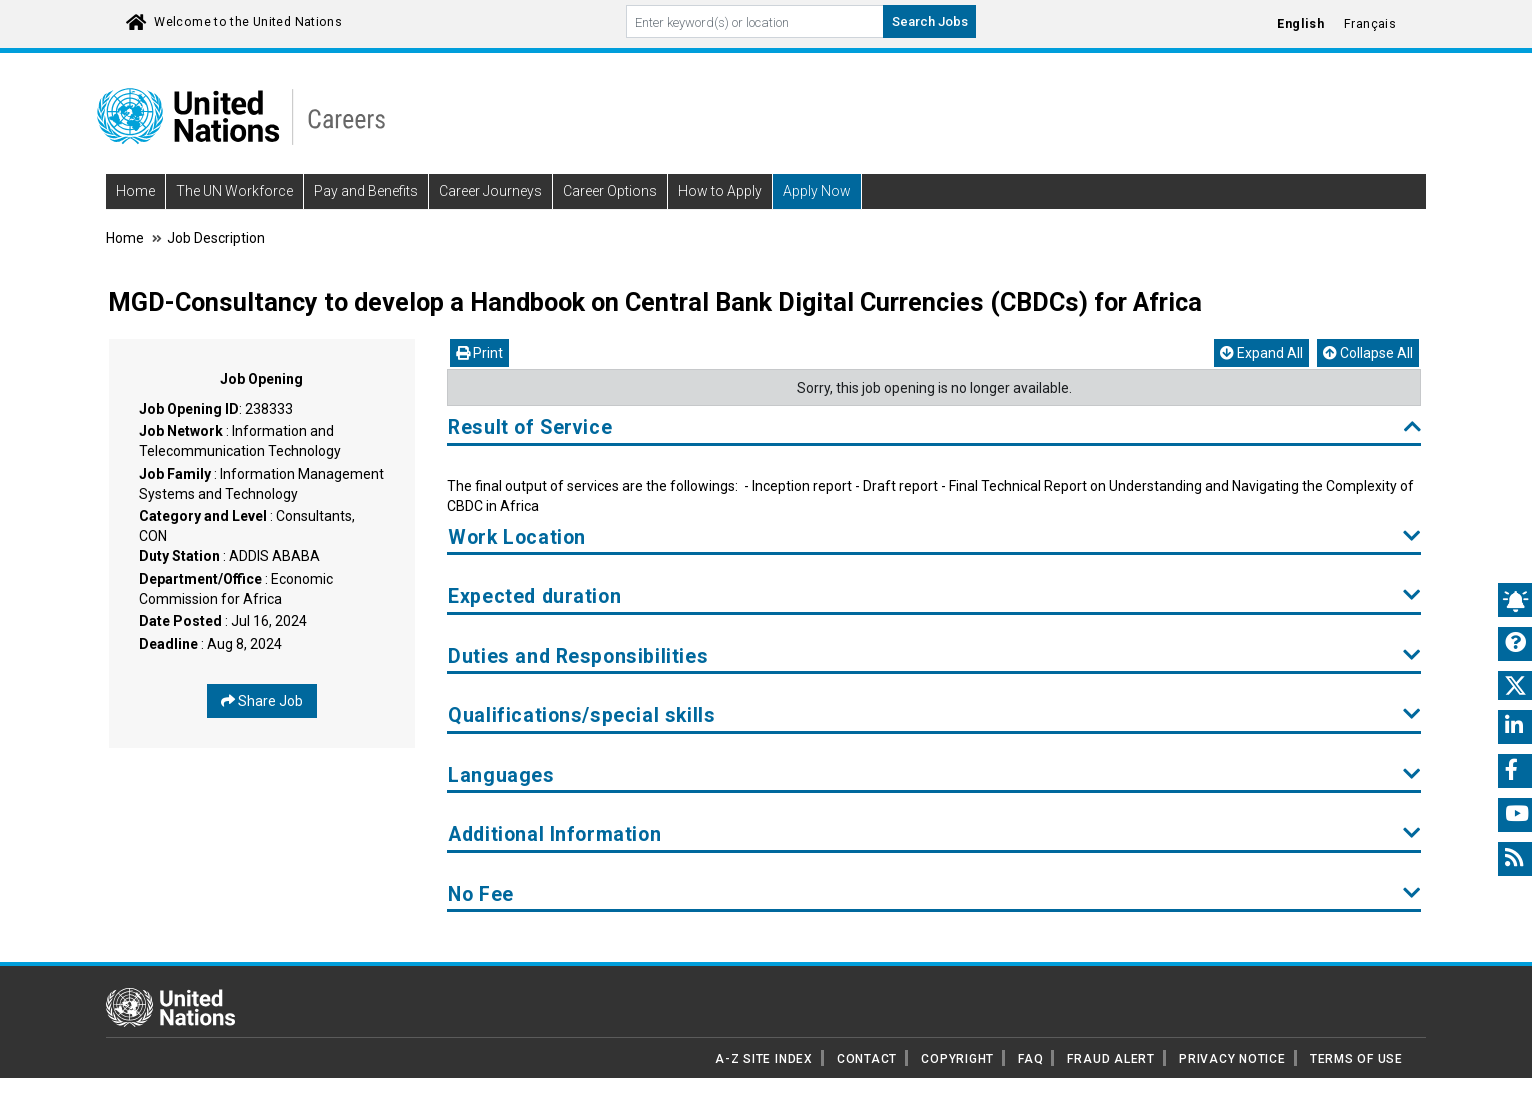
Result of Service (934, 427)
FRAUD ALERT (1110, 1059)
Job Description (216, 238)
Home (135, 191)
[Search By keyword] (755, 21)
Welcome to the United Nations (248, 22)
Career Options (610, 191)
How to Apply (720, 191)
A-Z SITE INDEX (764, 1059)
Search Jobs (930, 21)
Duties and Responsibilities (934, 656)
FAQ (1030, 1059)
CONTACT (867, 1059)
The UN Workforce (234, 191)
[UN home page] (170, 1006)
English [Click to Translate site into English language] (1300, 24)
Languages (934, 775)
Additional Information (934, 834)
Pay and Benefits (366, 191)
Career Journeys (490, 191)
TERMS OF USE (1356, 1059)
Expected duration (934, 596)
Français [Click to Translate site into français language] (1370, 24)
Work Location (934, 537)
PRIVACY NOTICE (1232, 1059)
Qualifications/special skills (934, 715)
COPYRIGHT (957, 1059)
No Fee (934, 894)
